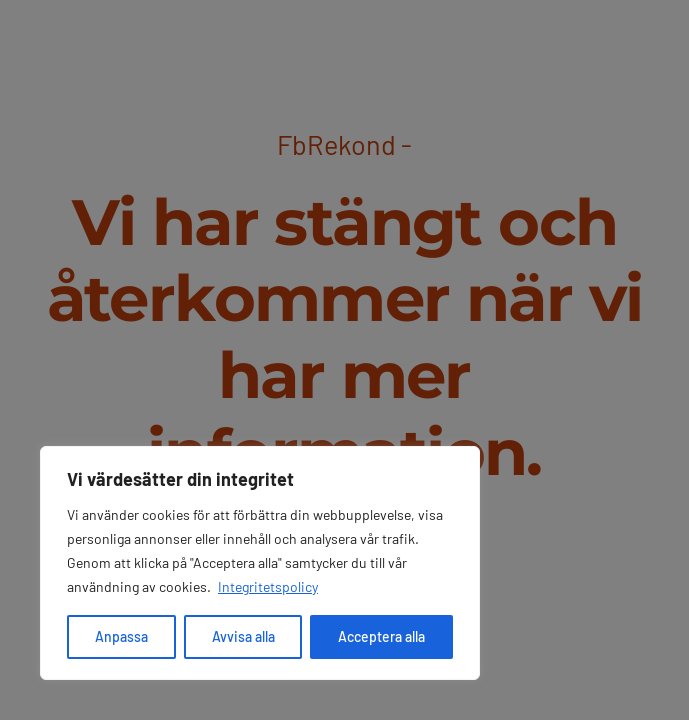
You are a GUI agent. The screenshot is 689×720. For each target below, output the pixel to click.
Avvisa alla (243, 636)
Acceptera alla (381, 636)
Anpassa (121, 636)
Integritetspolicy (268, 586)
